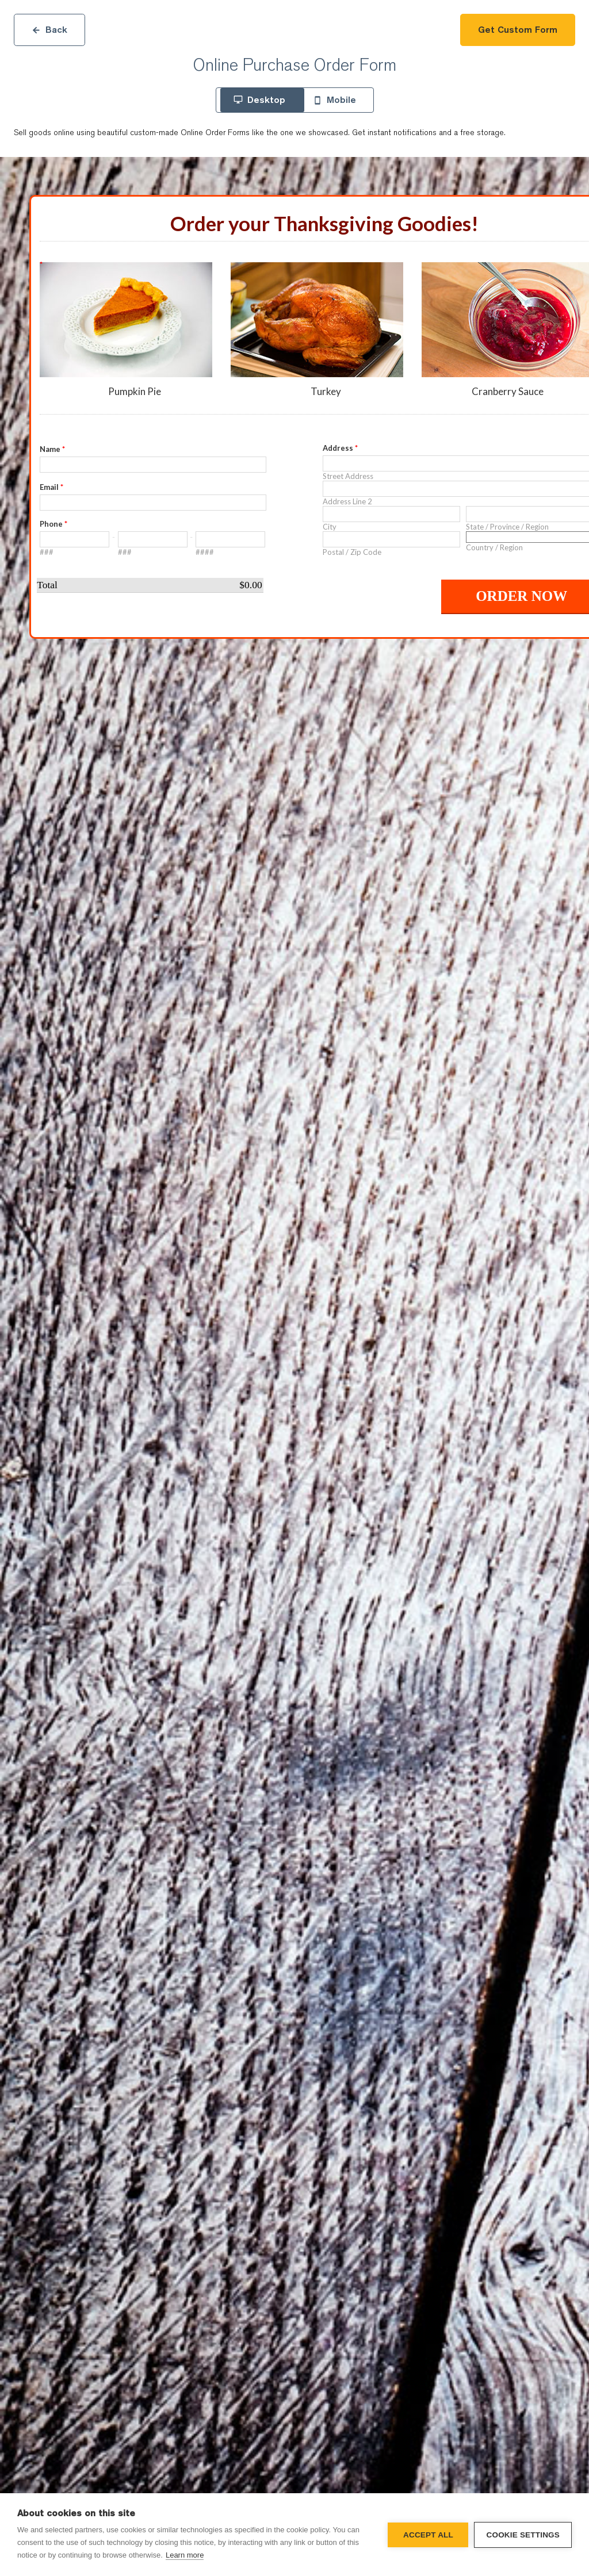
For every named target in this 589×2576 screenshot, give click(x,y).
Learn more (185, 2555)
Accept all (428, 2535)
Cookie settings (523, 2535)
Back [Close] (49, 29)
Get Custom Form (517, 29)
